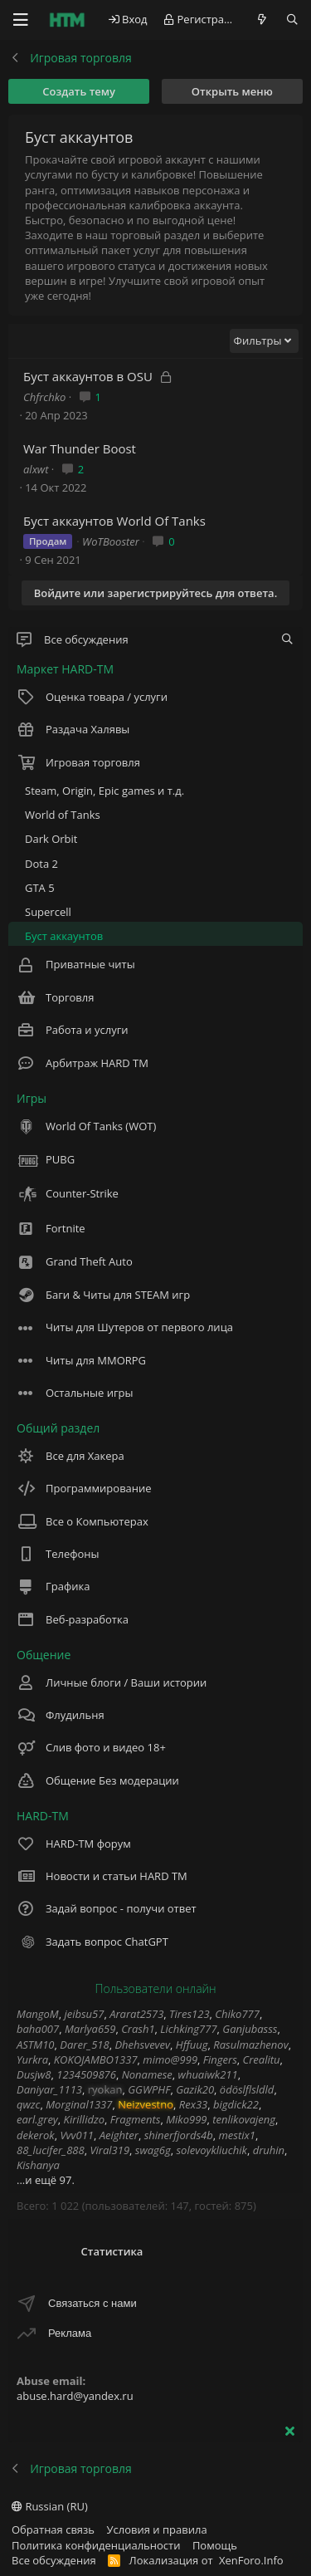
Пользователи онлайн (155, 1988)
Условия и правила (157, 2529)
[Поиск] (292, 19)
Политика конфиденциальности (96, 2545)
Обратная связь (53, 2529)
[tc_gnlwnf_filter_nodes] (287, 639)
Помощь (214, 2545)
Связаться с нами (92, 2303)
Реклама (69, 2333)
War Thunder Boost (79, 448)
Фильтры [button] (258, 340)
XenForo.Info (251, 2560)
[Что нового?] (262, 19)
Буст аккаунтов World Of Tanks (114, 520)
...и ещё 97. (46, 2179)
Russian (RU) (50, 2506)
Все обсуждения (54, 2560)
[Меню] (20, 20)
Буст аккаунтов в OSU (88, 376)
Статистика (112, 2251)
